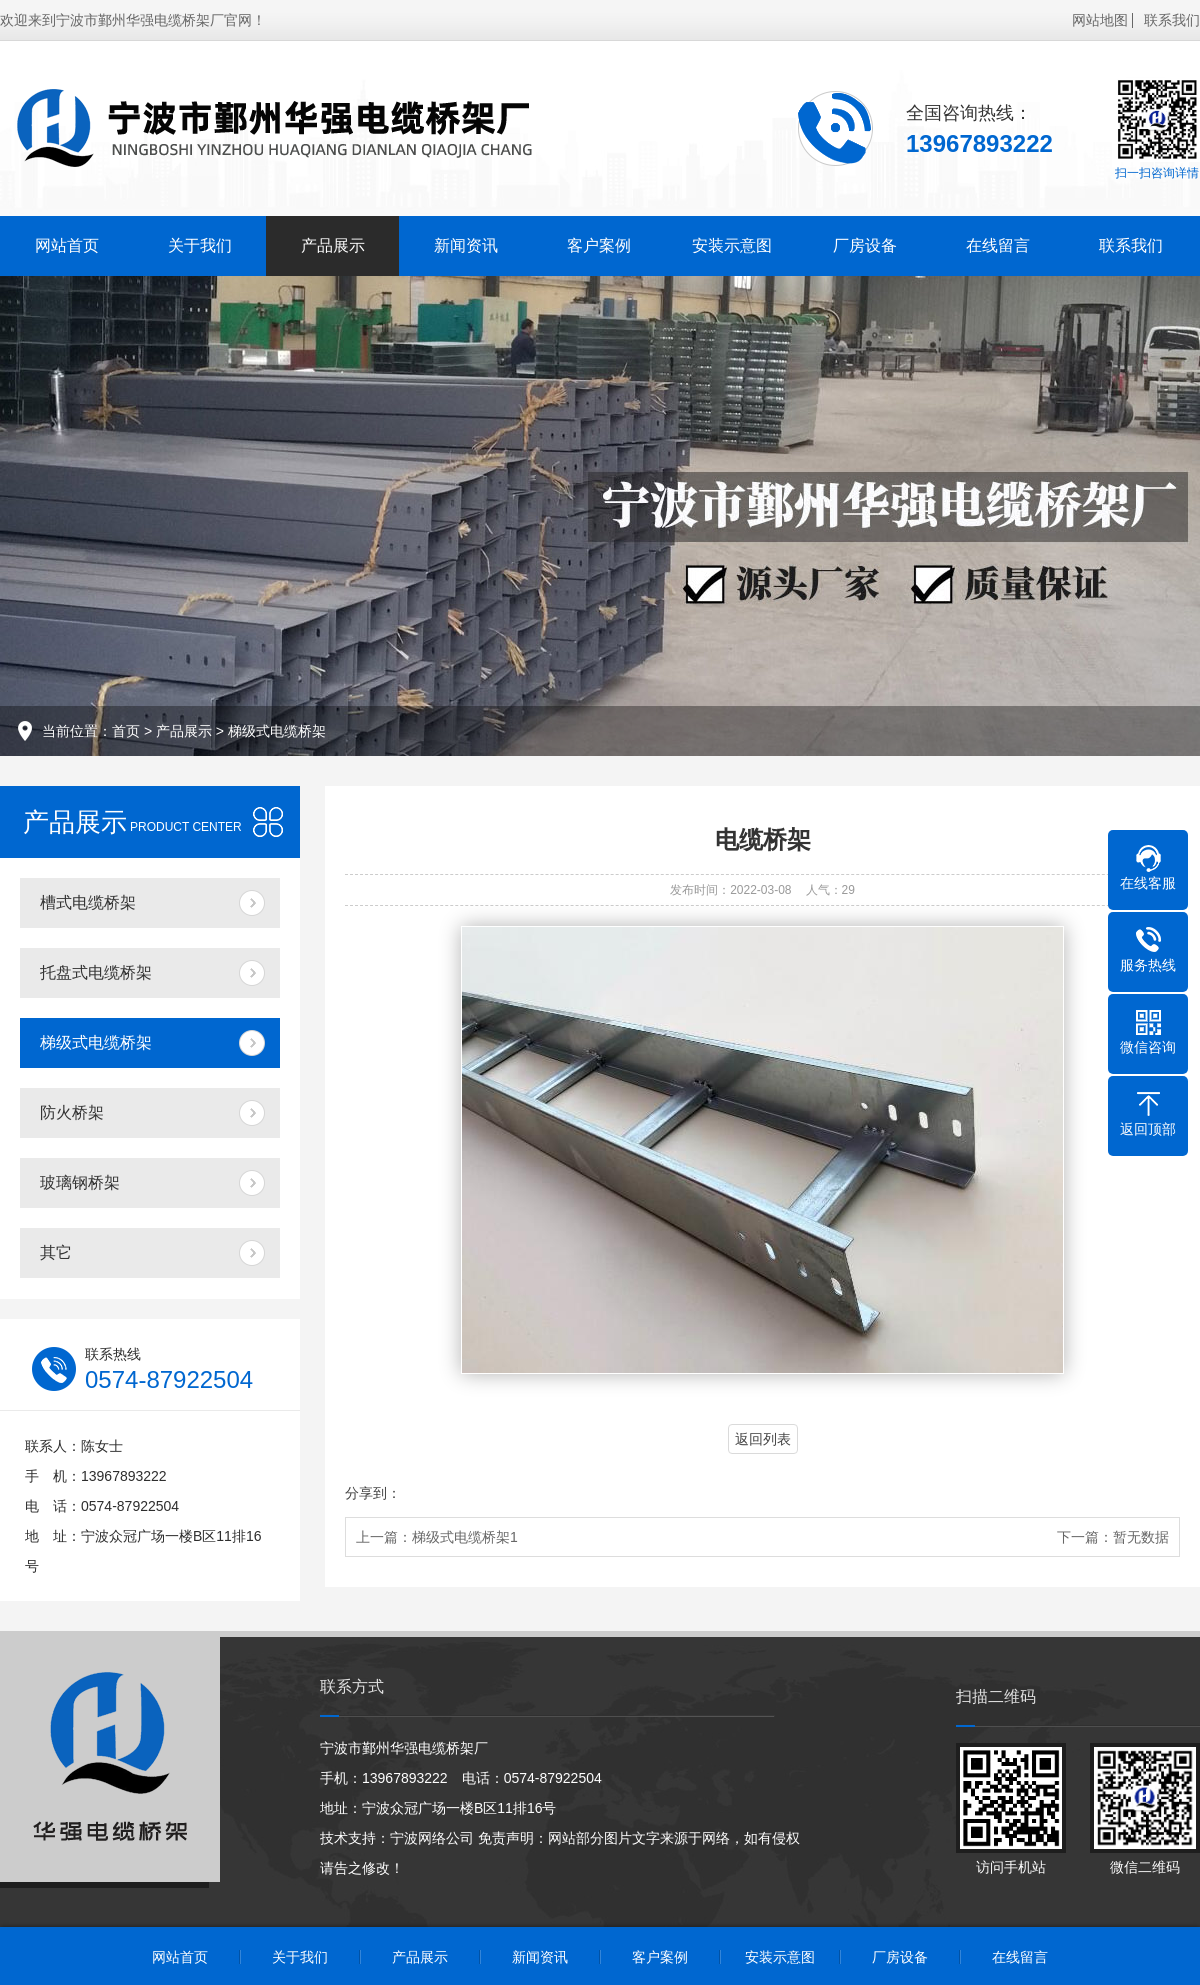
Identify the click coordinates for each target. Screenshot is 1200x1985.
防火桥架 (72, 1112)
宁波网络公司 (432, 1838)
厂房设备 (865, 245)
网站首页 (67, 245)
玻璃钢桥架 (80, 1182)
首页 (126, 731)
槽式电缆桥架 (88, 902)
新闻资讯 (466, 245)
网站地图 (1100, 20)
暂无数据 (1141, 1537)
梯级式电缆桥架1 (465, 1537)
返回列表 (763, 1439)
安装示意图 (732, 245)
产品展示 (333, 245)
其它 (56, 1252)
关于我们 (200, 245)
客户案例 (599, 245)
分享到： (373, 1493)
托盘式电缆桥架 (96, 972)
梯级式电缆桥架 (277, 731)
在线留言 (998, 245)
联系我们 (1172, 20)
